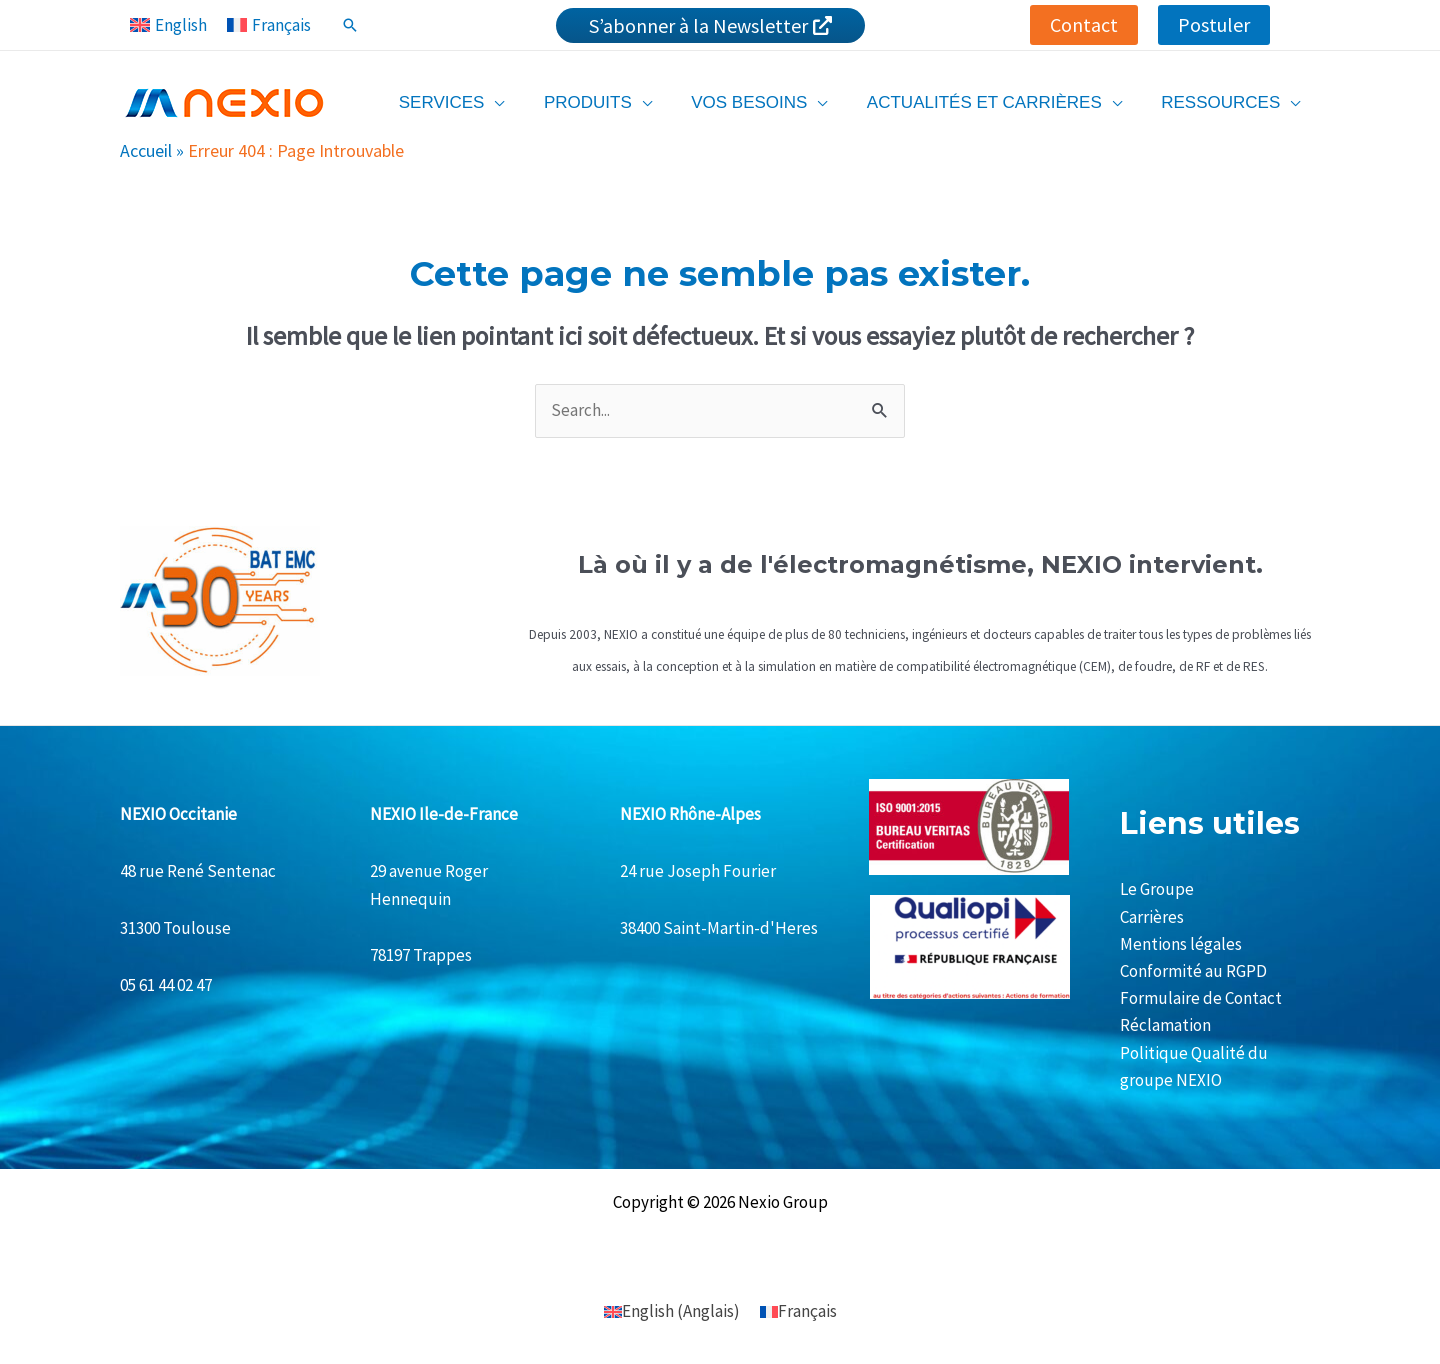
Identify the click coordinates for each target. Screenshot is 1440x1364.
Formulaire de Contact (1201, 998)
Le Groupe (1157, 889)
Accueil (146, 150)
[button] (1084, 25)
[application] (519, 102)
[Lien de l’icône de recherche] (350, 25)
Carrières (1152, 917)
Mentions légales (1181, 944)
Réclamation (1165, 1025)
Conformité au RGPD (1193, 971)
